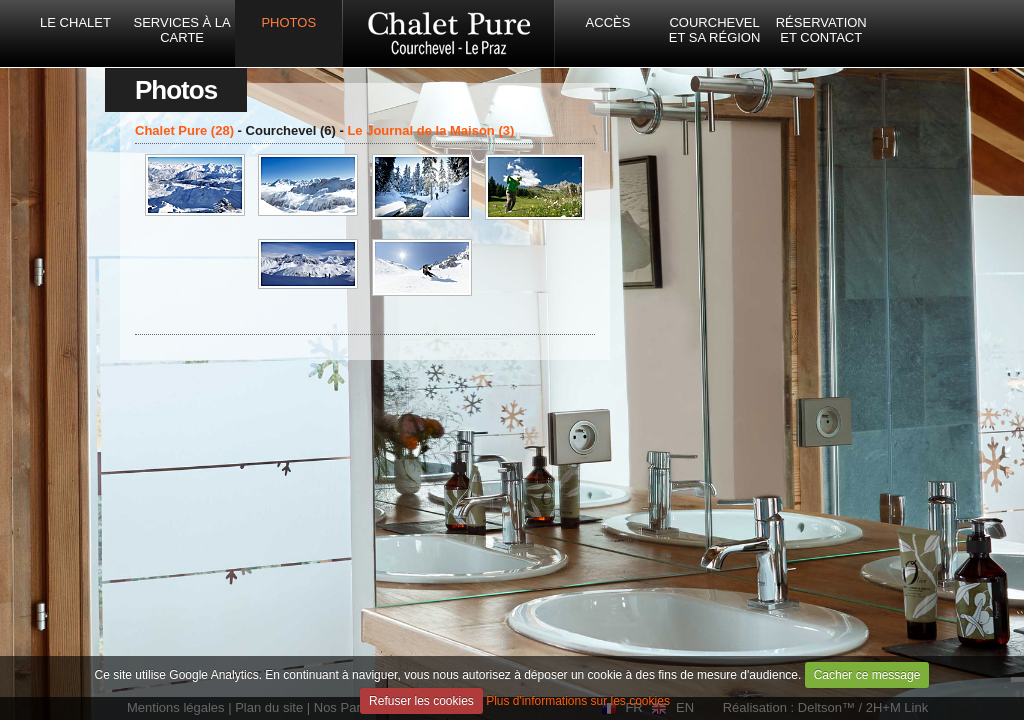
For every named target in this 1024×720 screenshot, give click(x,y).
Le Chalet (75, 22)
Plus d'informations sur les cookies (578, 701)
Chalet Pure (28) (184, 130)
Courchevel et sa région (715, 30)
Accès (608, 22)
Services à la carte (181, 30)
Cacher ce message (867, 675)
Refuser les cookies (421, 701)
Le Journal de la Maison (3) (430, 130)
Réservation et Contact (821, 30)
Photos (288, 22)
